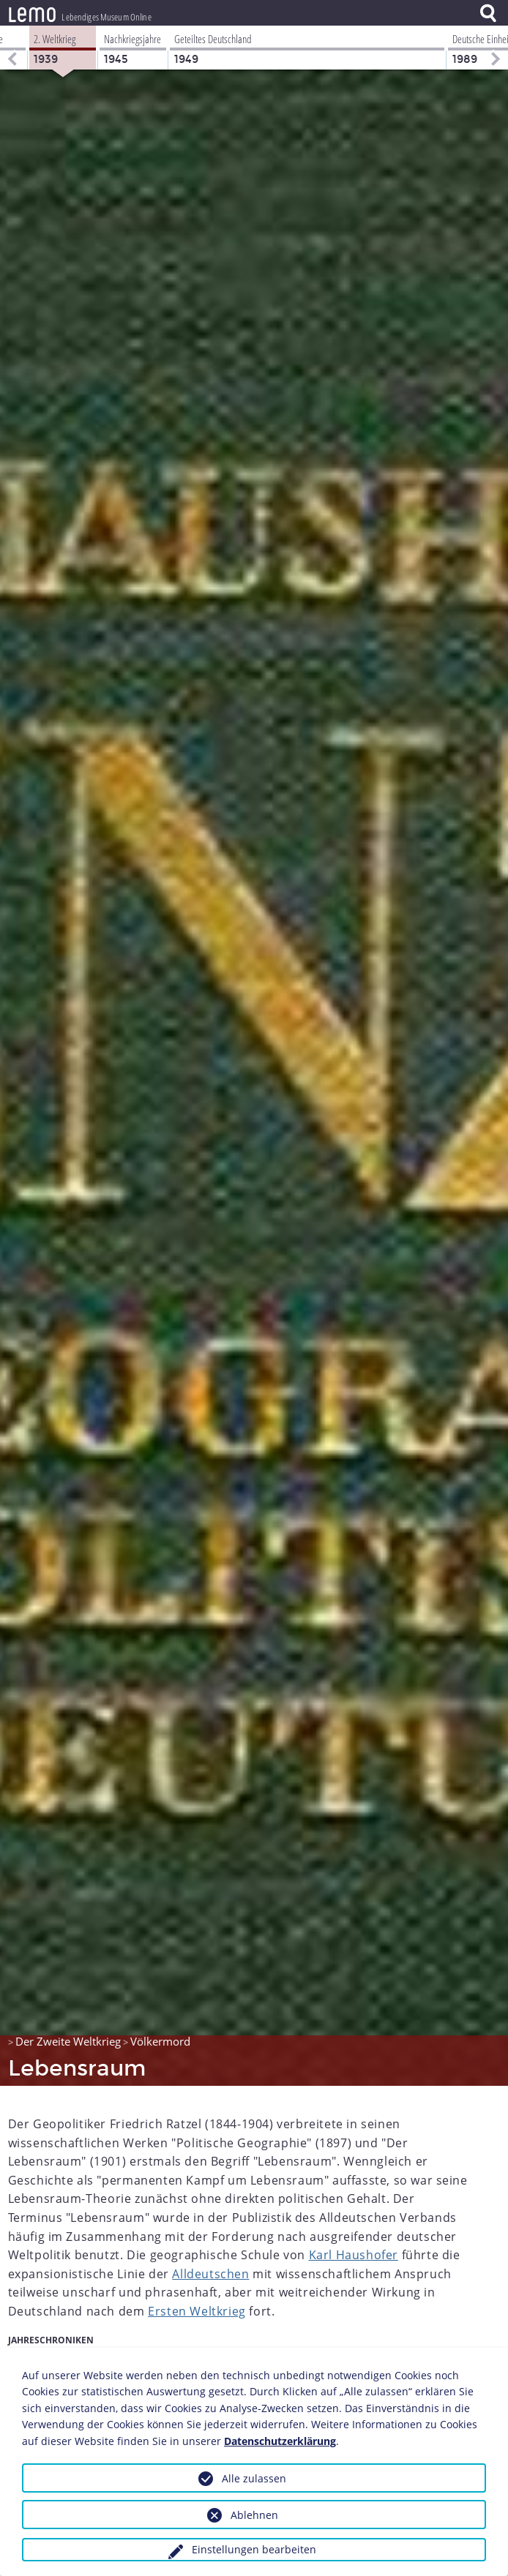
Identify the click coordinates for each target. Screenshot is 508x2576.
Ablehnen (254, 2515)
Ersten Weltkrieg (197, 2311)
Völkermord (160, 2041)
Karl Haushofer (353, 2255)
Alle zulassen (254, 2478)
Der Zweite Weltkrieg (68, 2041)
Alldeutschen (210, 2274)
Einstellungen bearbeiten (254, 2549)
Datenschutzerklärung (280, 2441)
